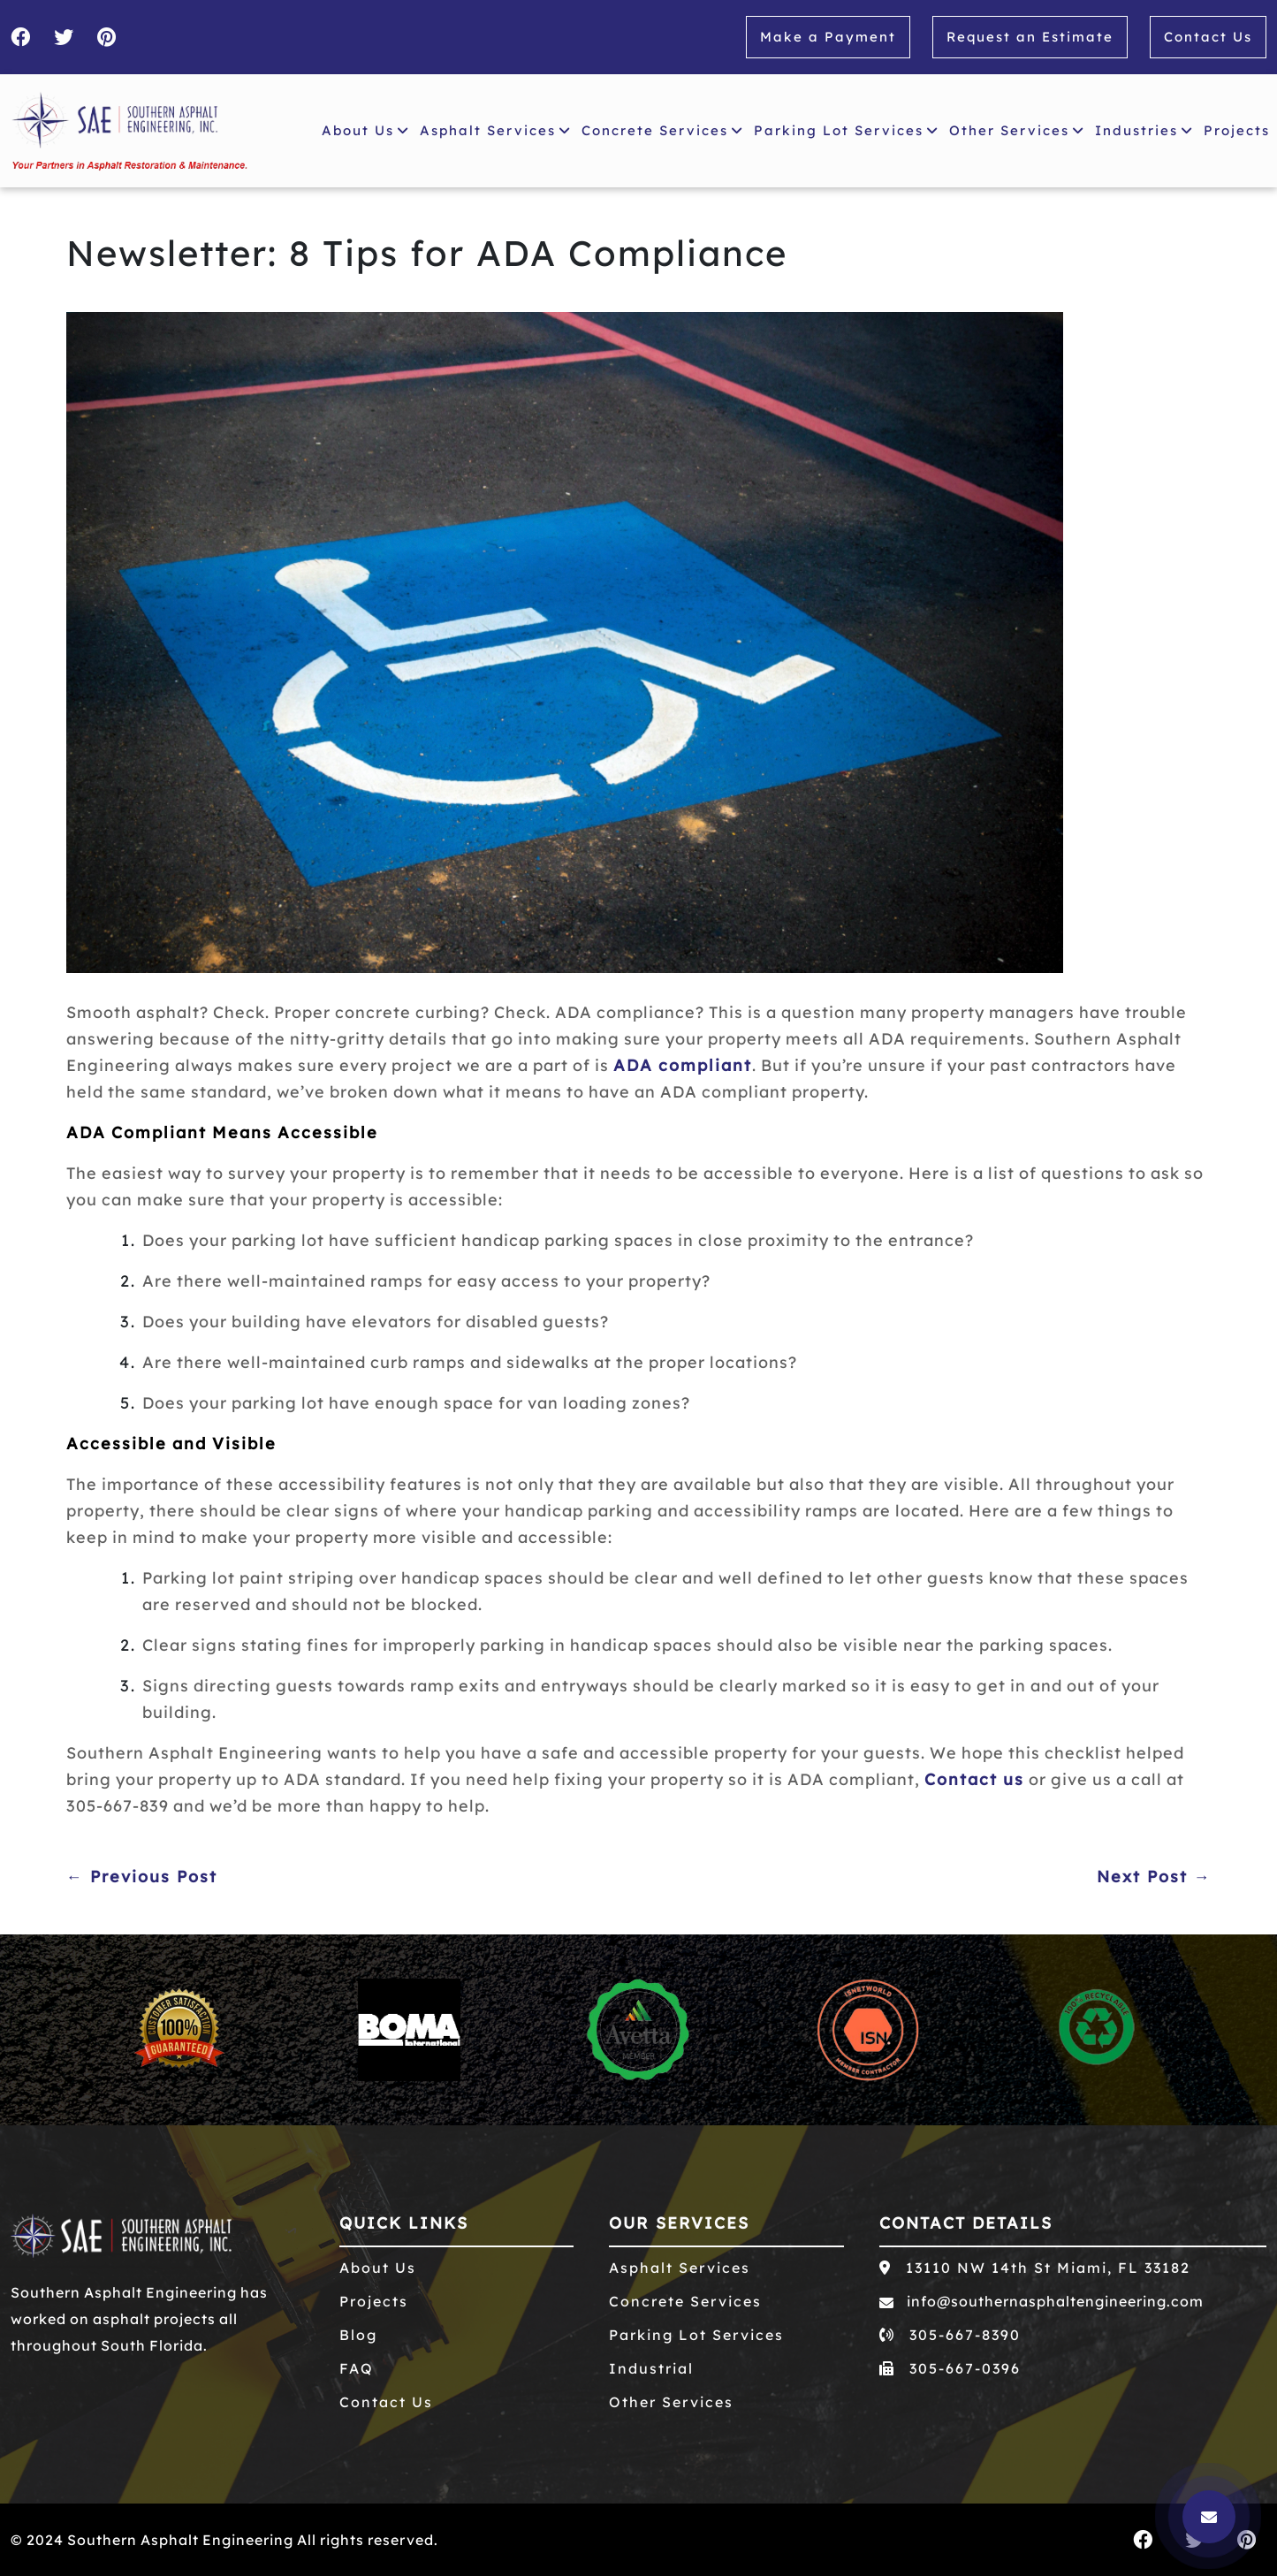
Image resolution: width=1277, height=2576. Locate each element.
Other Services (1016, 130)
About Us (365, 130)
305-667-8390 (950, 2335)
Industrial (651, 2368)
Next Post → (1154, 1876)
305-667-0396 (950, 2368)
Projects (1240, 128)
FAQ (356, 2368)
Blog (358, 2335)
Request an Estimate (1030, 36)
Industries (1144, 130)
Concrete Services (662, 130)
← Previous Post (141, 1876)
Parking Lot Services (846, 130)
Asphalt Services (495, 130)
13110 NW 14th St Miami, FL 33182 (1034, 2267)
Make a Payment (828, 36)
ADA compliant (682, 1065)
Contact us (974, 1779)
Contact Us (1208, 36)
